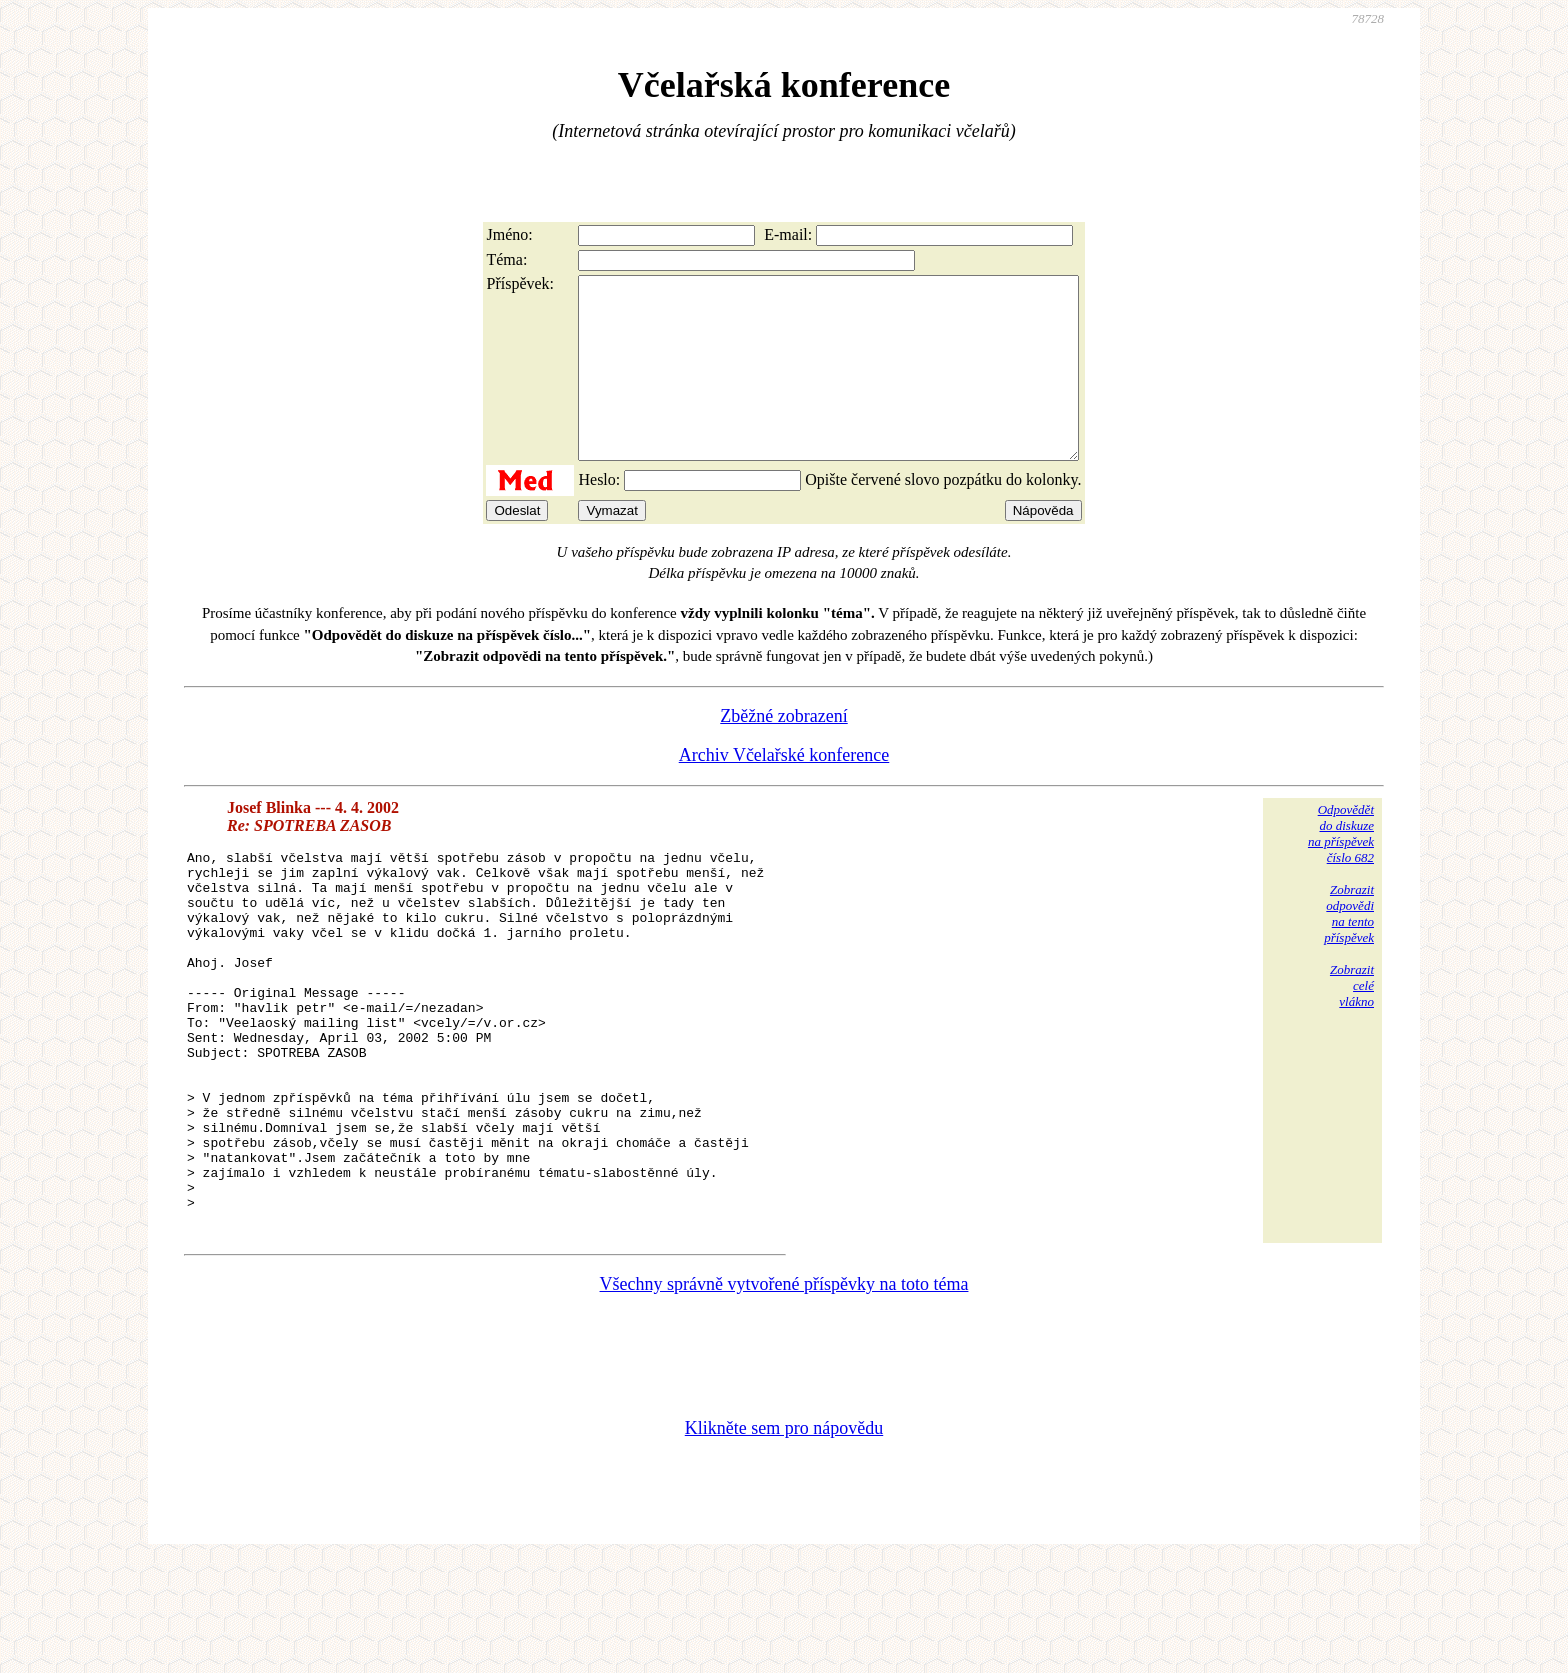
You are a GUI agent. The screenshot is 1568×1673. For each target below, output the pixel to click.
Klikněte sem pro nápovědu (784, 1539)
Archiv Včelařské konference (784, 791)
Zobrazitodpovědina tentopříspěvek (1349, 949)
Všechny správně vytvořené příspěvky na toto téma (784, 1395)
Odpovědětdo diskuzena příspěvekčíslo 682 (1341, 869)
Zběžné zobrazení (783, 752)
